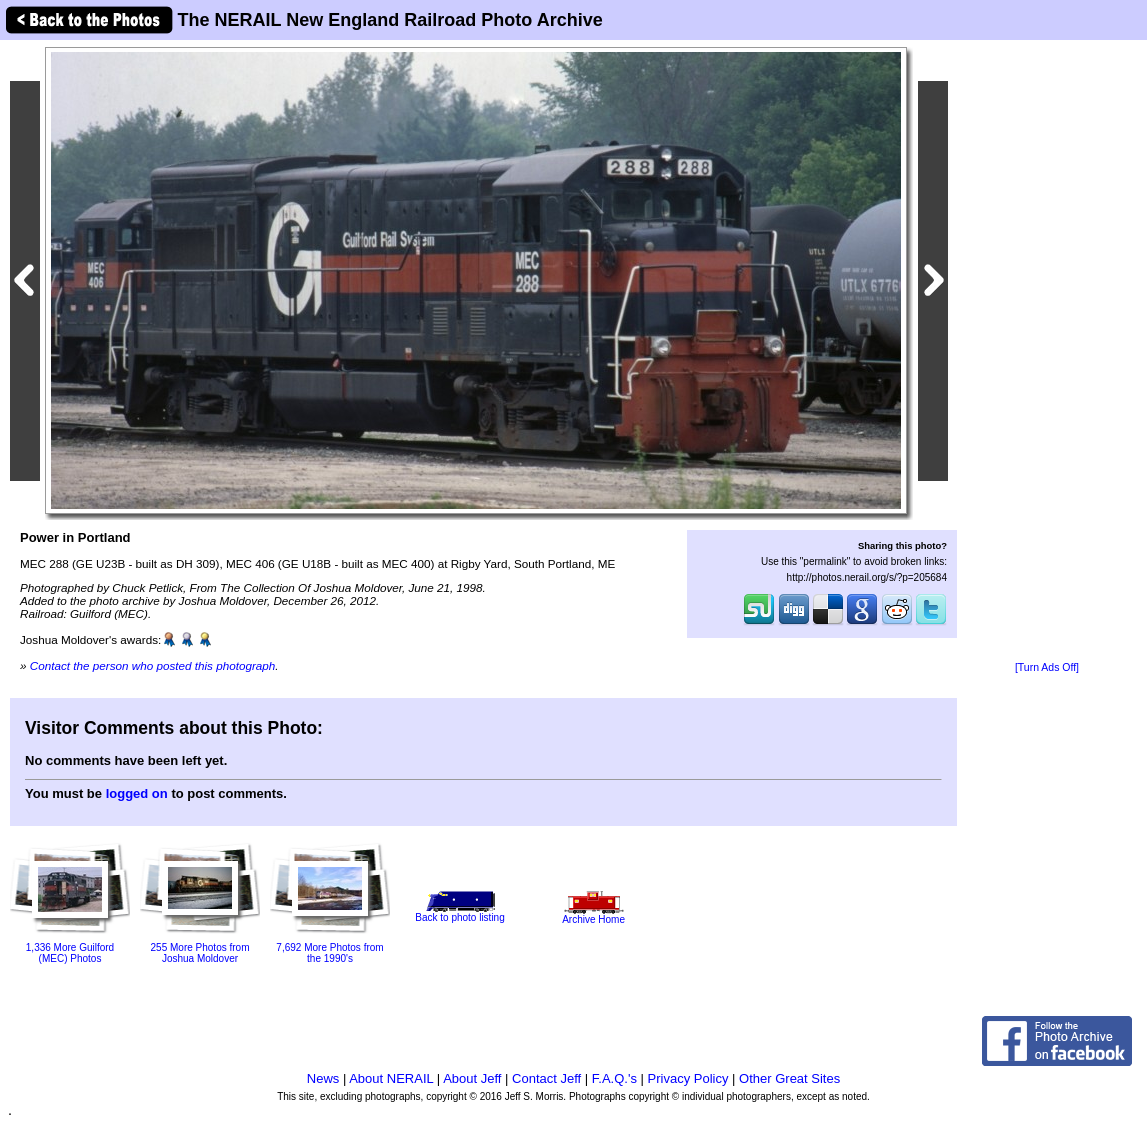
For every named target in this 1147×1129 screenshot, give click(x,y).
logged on (137, 793)
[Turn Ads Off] (1047, 667)
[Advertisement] (1047, 352)
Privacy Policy (688, 1078)
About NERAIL (391, 1078)
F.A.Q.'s (614, 1078)
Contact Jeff (546, 1078)
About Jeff (472, 1078)
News (323, 1078)
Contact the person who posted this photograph (153, 665)
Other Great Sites (789, 1078)
